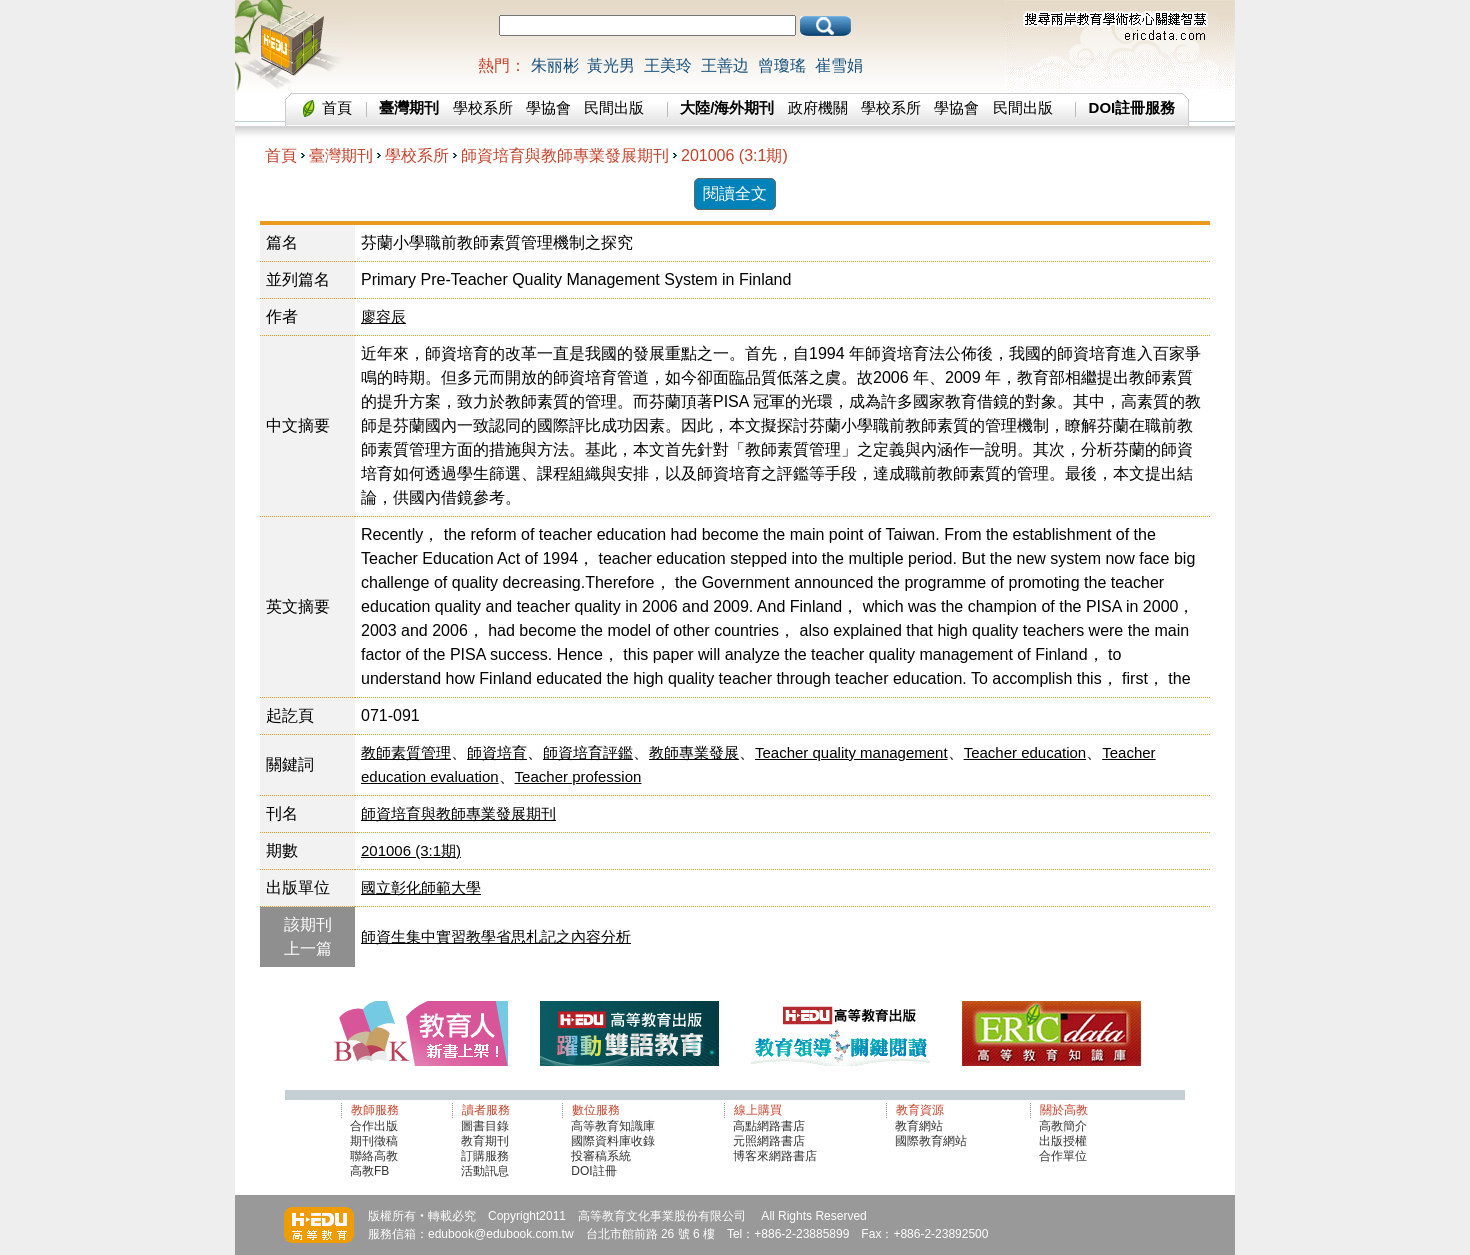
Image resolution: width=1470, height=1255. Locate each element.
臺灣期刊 (341, 155)
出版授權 (1063, 1141)
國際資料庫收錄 (613, 1141)
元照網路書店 (769, 1141)
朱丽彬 (555, 65)
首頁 (337, 107)
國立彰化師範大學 (421, 887)
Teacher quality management (851, 752)
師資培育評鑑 (588, 752)
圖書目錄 (485, 1126)
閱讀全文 (735, 193)
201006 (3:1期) (734, 155)
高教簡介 (1063, 1126)
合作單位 (1063, 1156)
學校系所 (483, 107)
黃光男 (611, 65)
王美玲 (668, 65)
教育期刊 (485, 1141)
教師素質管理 (406, 752)
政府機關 (818, 107)
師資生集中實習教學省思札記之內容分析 (496, 936)
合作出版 (374, 1126)
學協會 (548, 107)
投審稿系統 (601, 1156)
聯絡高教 (374, 1156)
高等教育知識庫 (613, 1126)
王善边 (725, 65)
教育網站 (919, 1126)
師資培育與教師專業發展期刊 (565, 155)
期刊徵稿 (374, 1141)
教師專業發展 (694, 752)
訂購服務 (485, 1156)
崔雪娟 (839, 65)
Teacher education (1025, 752)
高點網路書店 (770, 1126)
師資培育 (497, 752)
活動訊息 (485, 1171)
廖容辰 (383, 316)
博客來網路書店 (775, 1156)
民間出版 (614, 107)
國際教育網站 (931, 1141)
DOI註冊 (593, 1171)
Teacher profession (578, 776)
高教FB (369, 1171)
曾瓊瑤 (782, 65)
